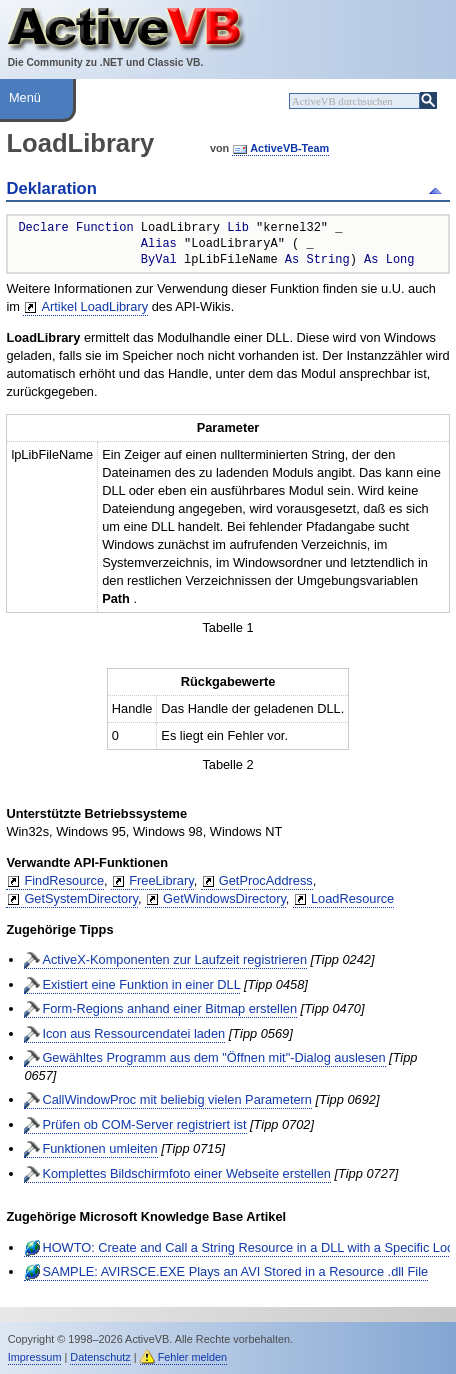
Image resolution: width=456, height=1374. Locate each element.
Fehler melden (193, 1357)
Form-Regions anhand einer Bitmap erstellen (169, 1008)
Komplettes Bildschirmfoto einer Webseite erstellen (186, 1173)
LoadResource (352, 898)
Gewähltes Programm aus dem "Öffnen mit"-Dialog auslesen (213, 1057)
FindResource (64, 880)
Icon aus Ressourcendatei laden (133, 1033)
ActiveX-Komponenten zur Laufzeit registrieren (174, 959)
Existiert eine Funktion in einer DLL (141, 984)
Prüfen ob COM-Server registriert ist (144, 1124)
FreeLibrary (161, 880)
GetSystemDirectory (81, 898)
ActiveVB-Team (289, 148)
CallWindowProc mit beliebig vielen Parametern (177, 1099)
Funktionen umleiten (99, 1148)
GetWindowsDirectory (224, 898)
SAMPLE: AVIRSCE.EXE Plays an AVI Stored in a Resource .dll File (235, 1271)
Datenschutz (100, 1357)
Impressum (35, 1357)
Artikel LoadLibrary (94, 306)
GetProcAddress (266, 880)
